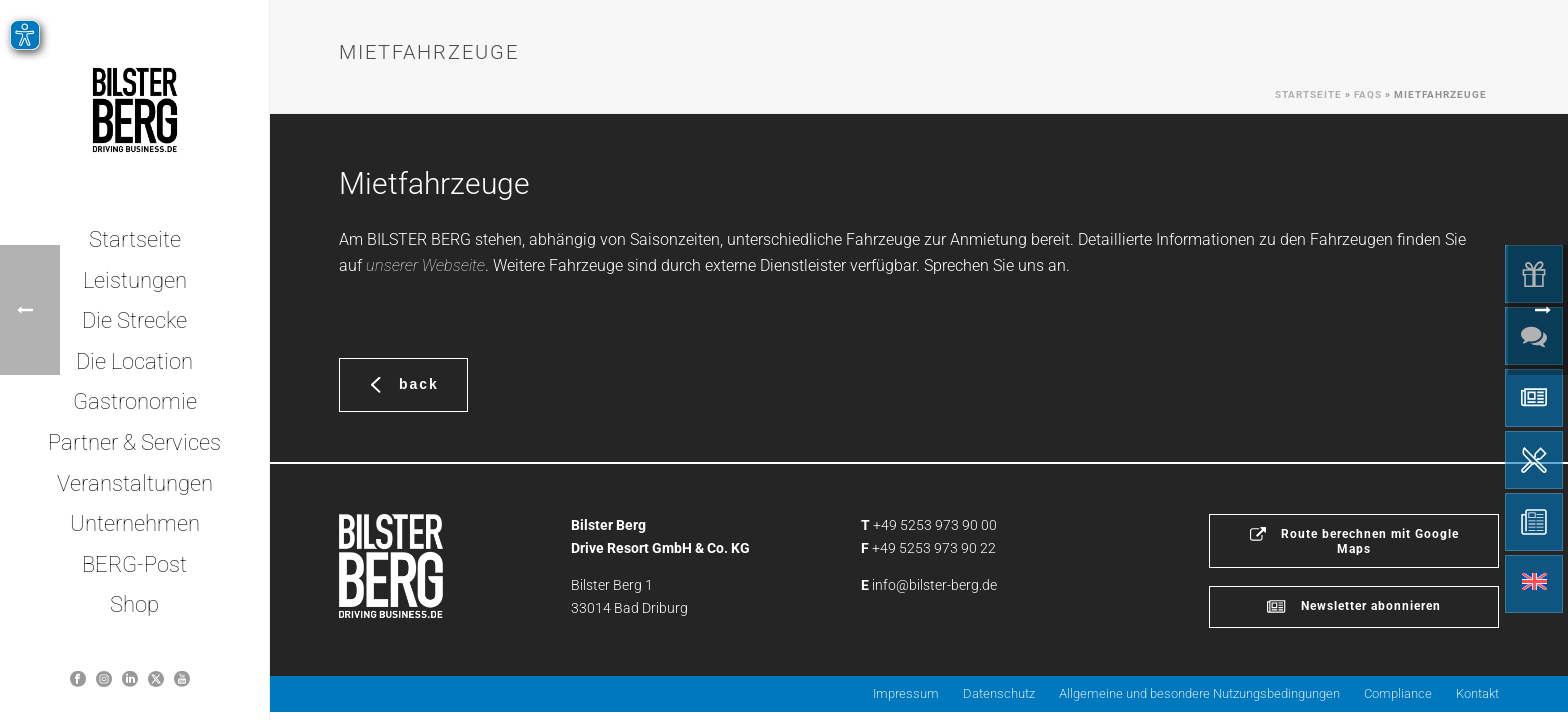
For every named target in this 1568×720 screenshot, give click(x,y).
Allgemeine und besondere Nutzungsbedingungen (1199, 693)
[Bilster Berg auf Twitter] (156, 678)
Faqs (1368, 94)
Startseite (1308, 94)
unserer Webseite (425, 265)
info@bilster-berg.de (934, 585)
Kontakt (1477, 693)
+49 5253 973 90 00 (935, 525)
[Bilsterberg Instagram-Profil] (104, 678)
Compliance (1398, 693)
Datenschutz (999, 693)
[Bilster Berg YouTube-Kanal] (182, 678)
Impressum (906, 693)
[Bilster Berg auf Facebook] (78, 678)
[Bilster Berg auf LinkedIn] (130, 678)
